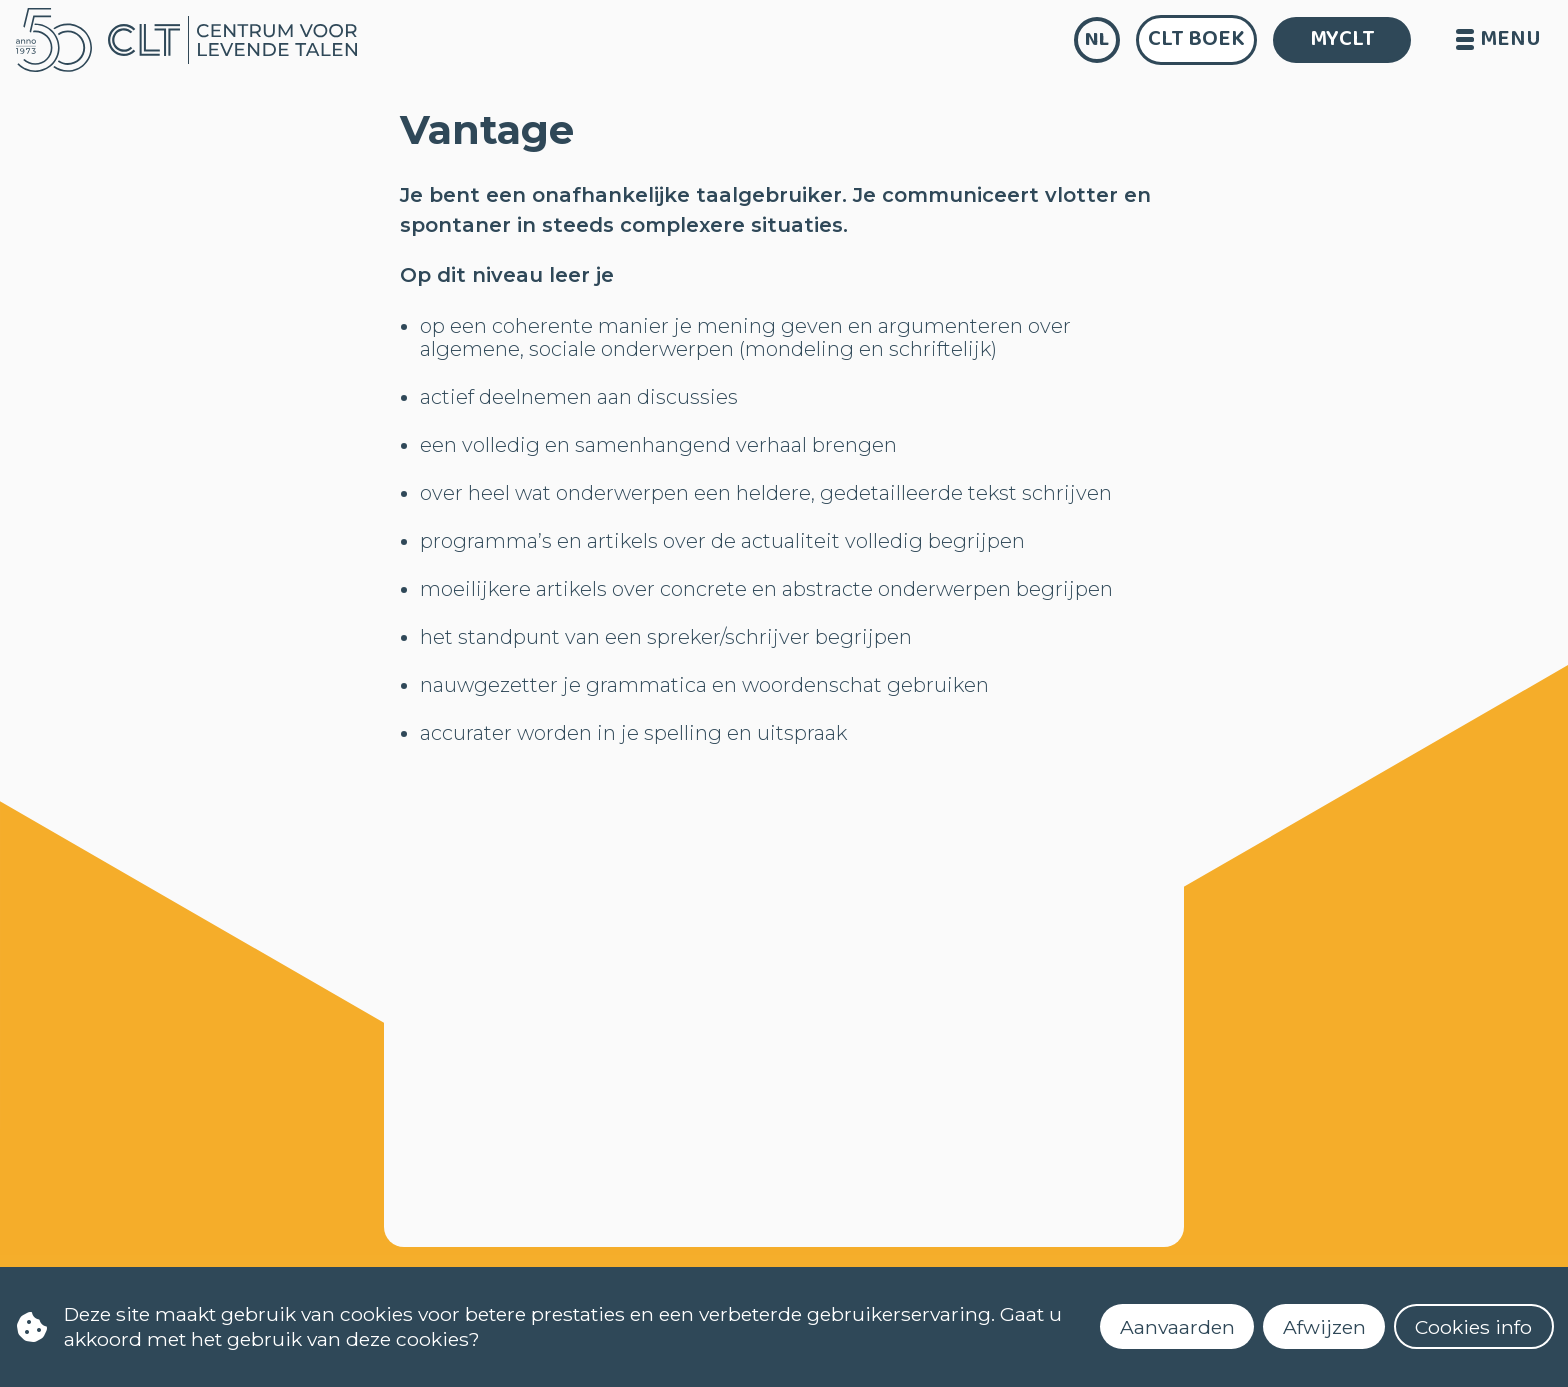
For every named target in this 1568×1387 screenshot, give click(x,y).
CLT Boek (1196, 39)
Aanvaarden (1177, 1327)
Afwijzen (1324, 1327)
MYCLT (1342, 39)
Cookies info (1473, 1327)
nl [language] (1097, 39)
